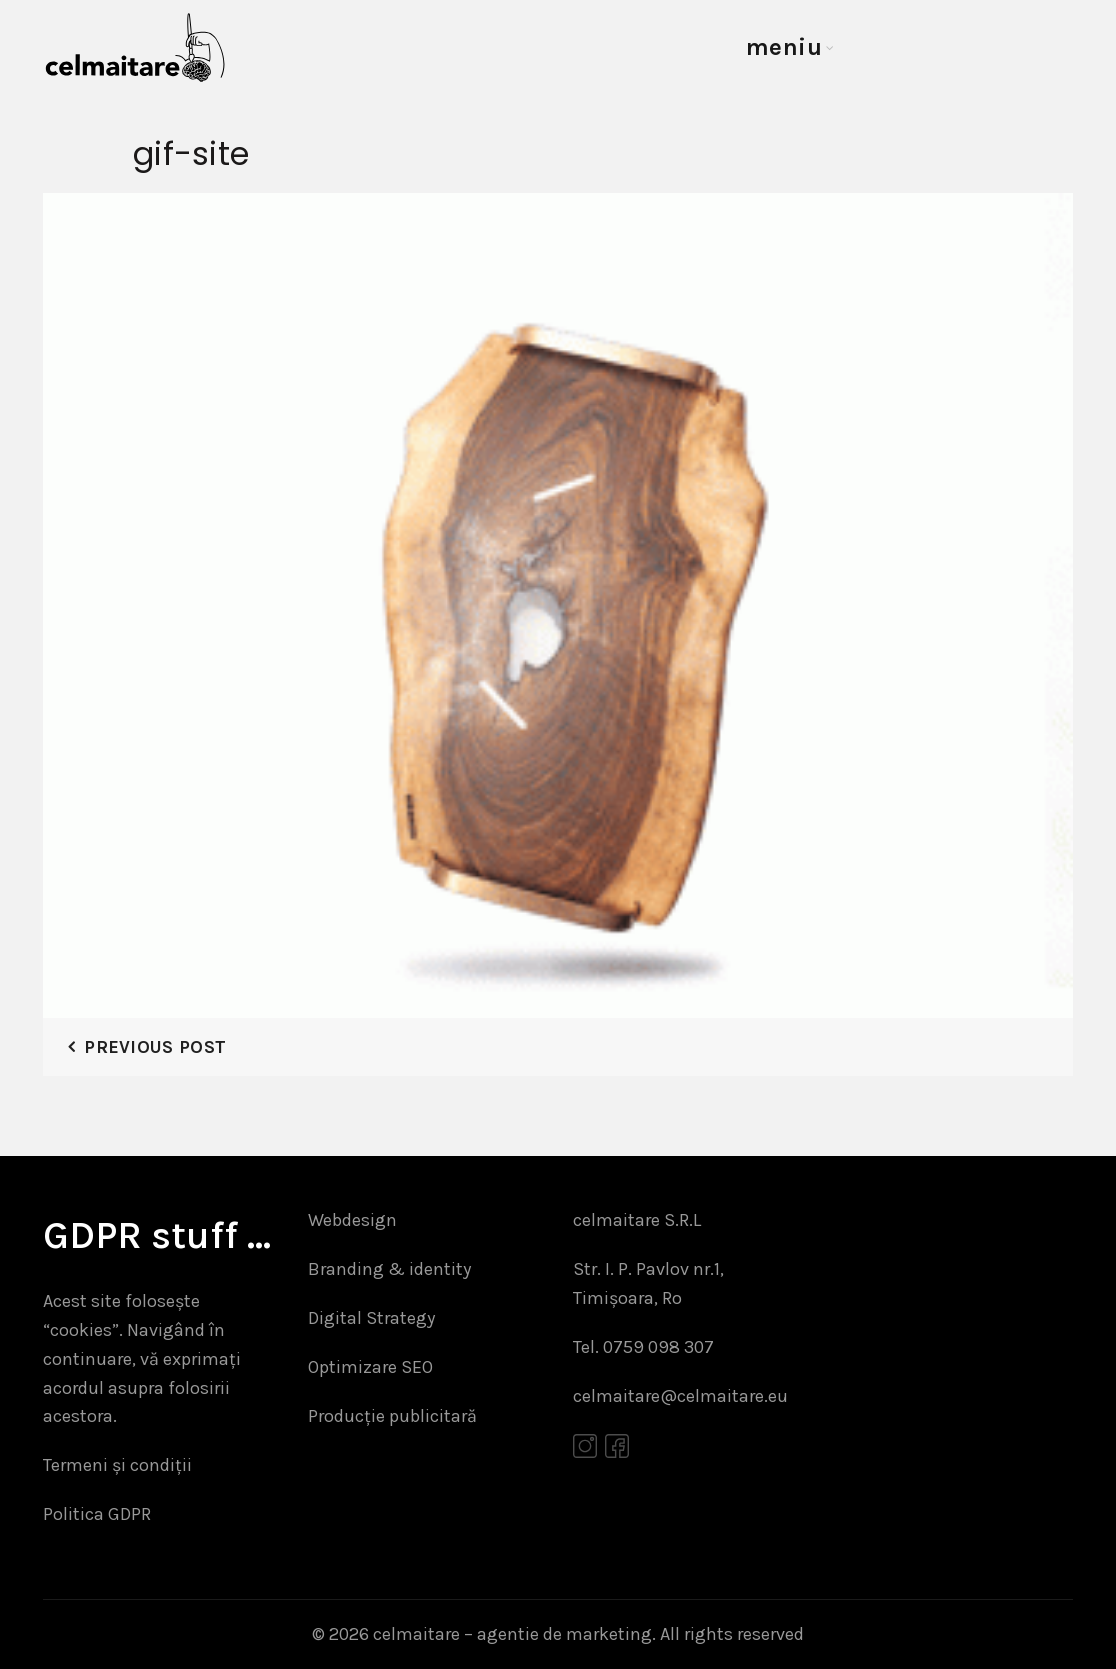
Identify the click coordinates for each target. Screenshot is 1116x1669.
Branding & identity (389, 1269)
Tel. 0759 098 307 (643, 1347)
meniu (784, 47)
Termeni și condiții (117, 1465)
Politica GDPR (97, 1514)
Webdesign (352, 1220)
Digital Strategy (371, 1318)
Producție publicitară (392, 1416)
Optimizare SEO (370, 1367)
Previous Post (155, 1047)
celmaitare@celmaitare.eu (680, 1396)
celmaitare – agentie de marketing (512, 1634)
